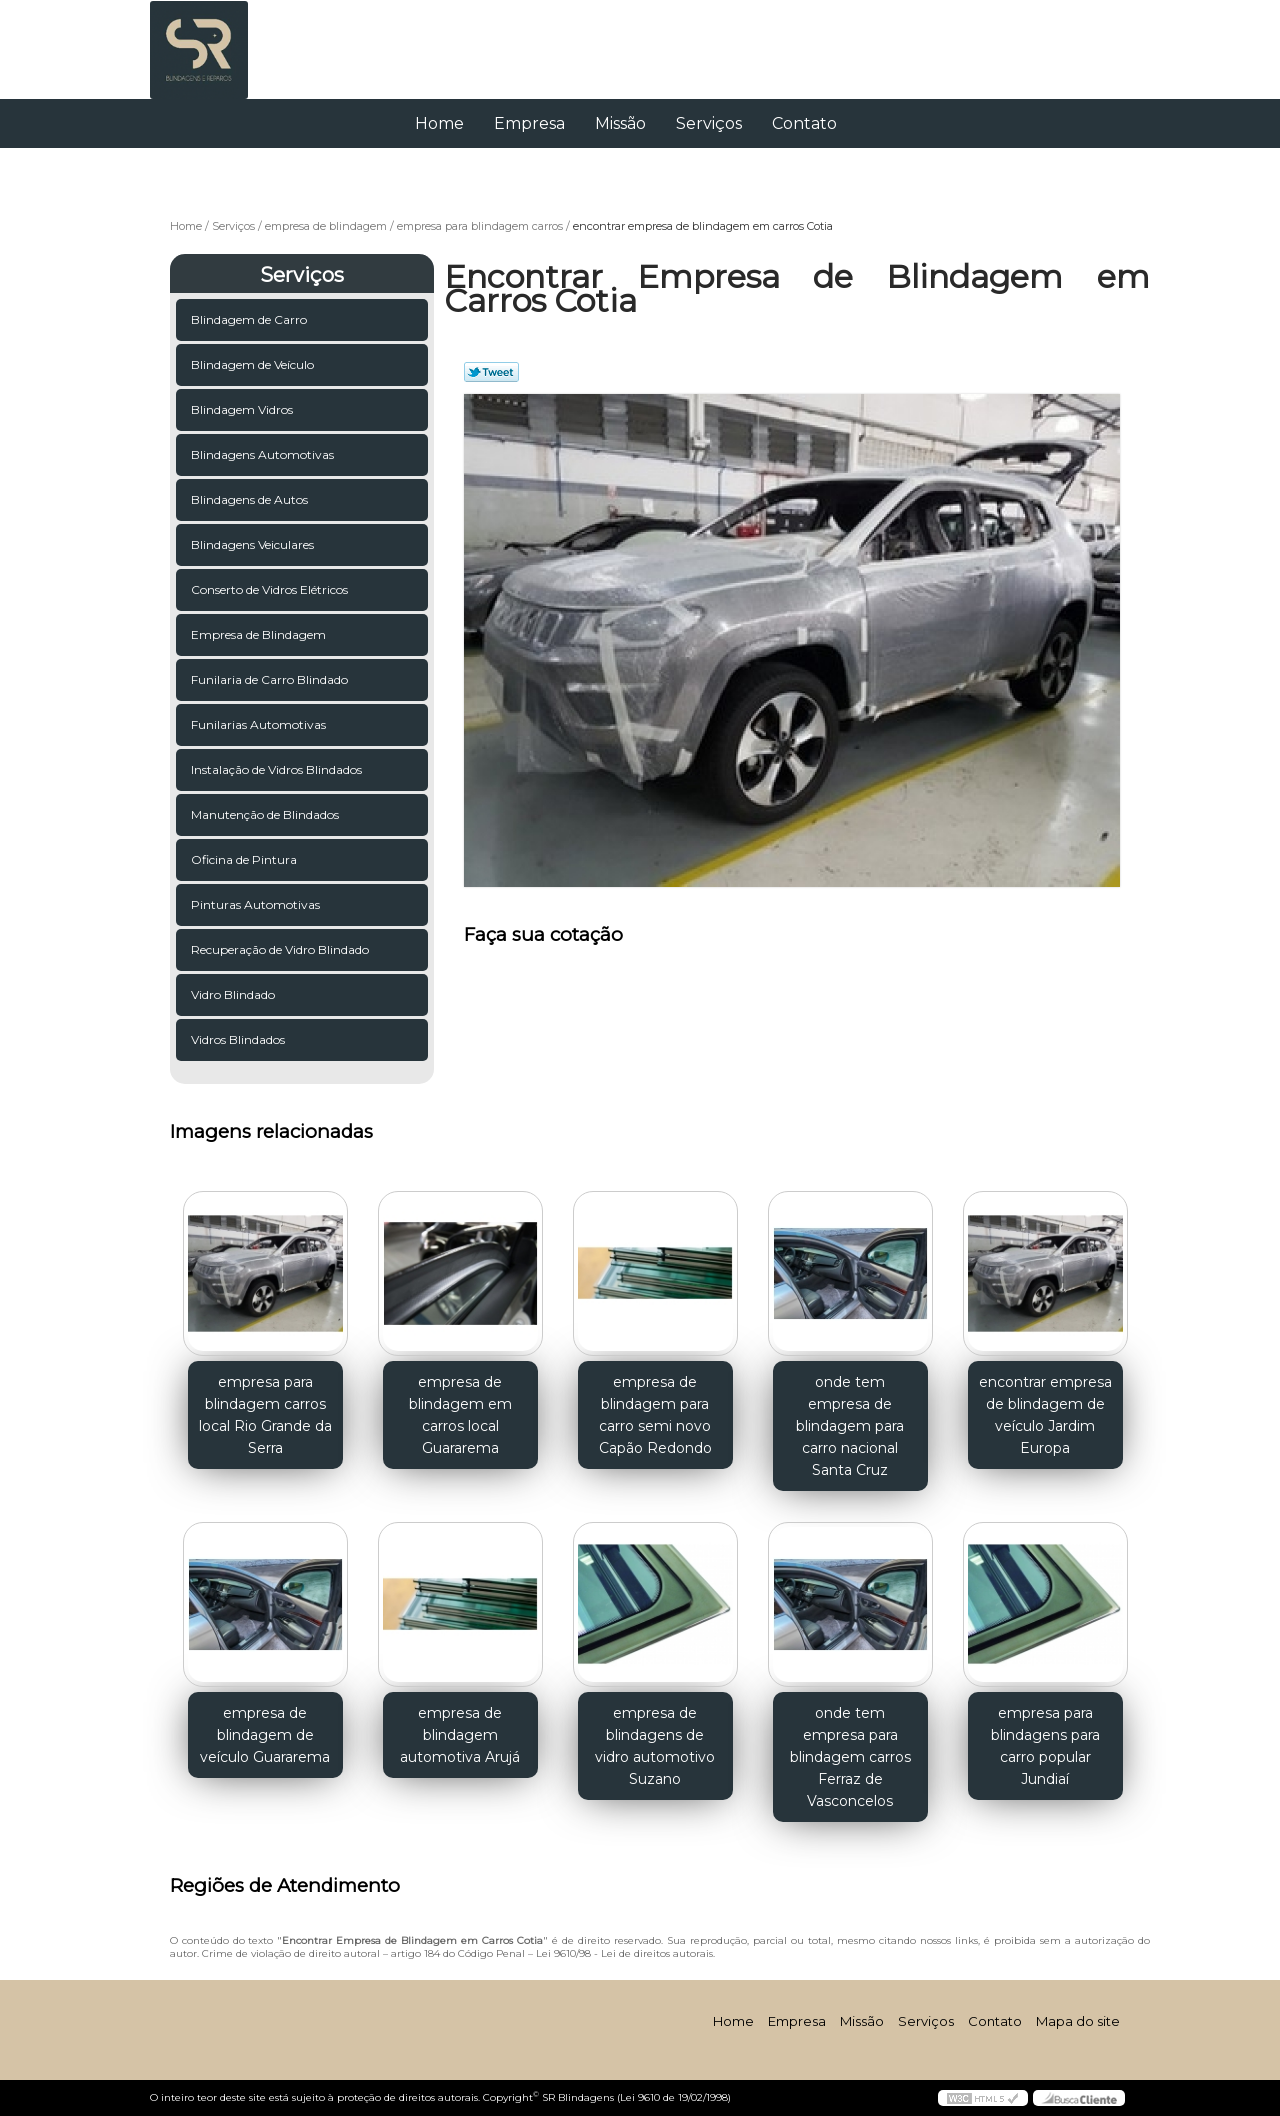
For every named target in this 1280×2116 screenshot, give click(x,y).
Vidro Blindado (234, 994)
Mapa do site (1078, 2021)
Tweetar (491, 372)
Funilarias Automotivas (260, 724)
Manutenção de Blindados (266, 814)
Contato (804, 123)
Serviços (709, 123)
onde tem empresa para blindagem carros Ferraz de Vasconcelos (850, 1757)
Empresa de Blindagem (260, 634)
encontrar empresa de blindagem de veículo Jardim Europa (1045, 1415)
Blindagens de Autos (251, 499)
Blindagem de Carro (250, 319)
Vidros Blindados (239, 1039)
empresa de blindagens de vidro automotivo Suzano (655, 1746)
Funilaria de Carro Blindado (271, 679)
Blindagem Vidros (243, 409)
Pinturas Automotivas (257, 904)
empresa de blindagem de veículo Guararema (265, 1735)
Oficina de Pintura (245, 859)
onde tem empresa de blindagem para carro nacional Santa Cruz (850, 1426)
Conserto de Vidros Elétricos (271, 589)
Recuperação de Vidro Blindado (281, 949)
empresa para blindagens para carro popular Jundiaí (1045, 1746)
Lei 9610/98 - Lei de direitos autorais (624, 1953)
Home (439, 123)
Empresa (529, 123)
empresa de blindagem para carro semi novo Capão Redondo (655, 1415)
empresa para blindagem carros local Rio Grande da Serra (265, 1415)
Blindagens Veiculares (254, 544)
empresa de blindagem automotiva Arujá (460, 1735)
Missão (620, 123)
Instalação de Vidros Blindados (278, 769)
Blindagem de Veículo (254, 364)
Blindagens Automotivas (264, 454)
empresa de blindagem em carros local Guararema (460, 1415)
